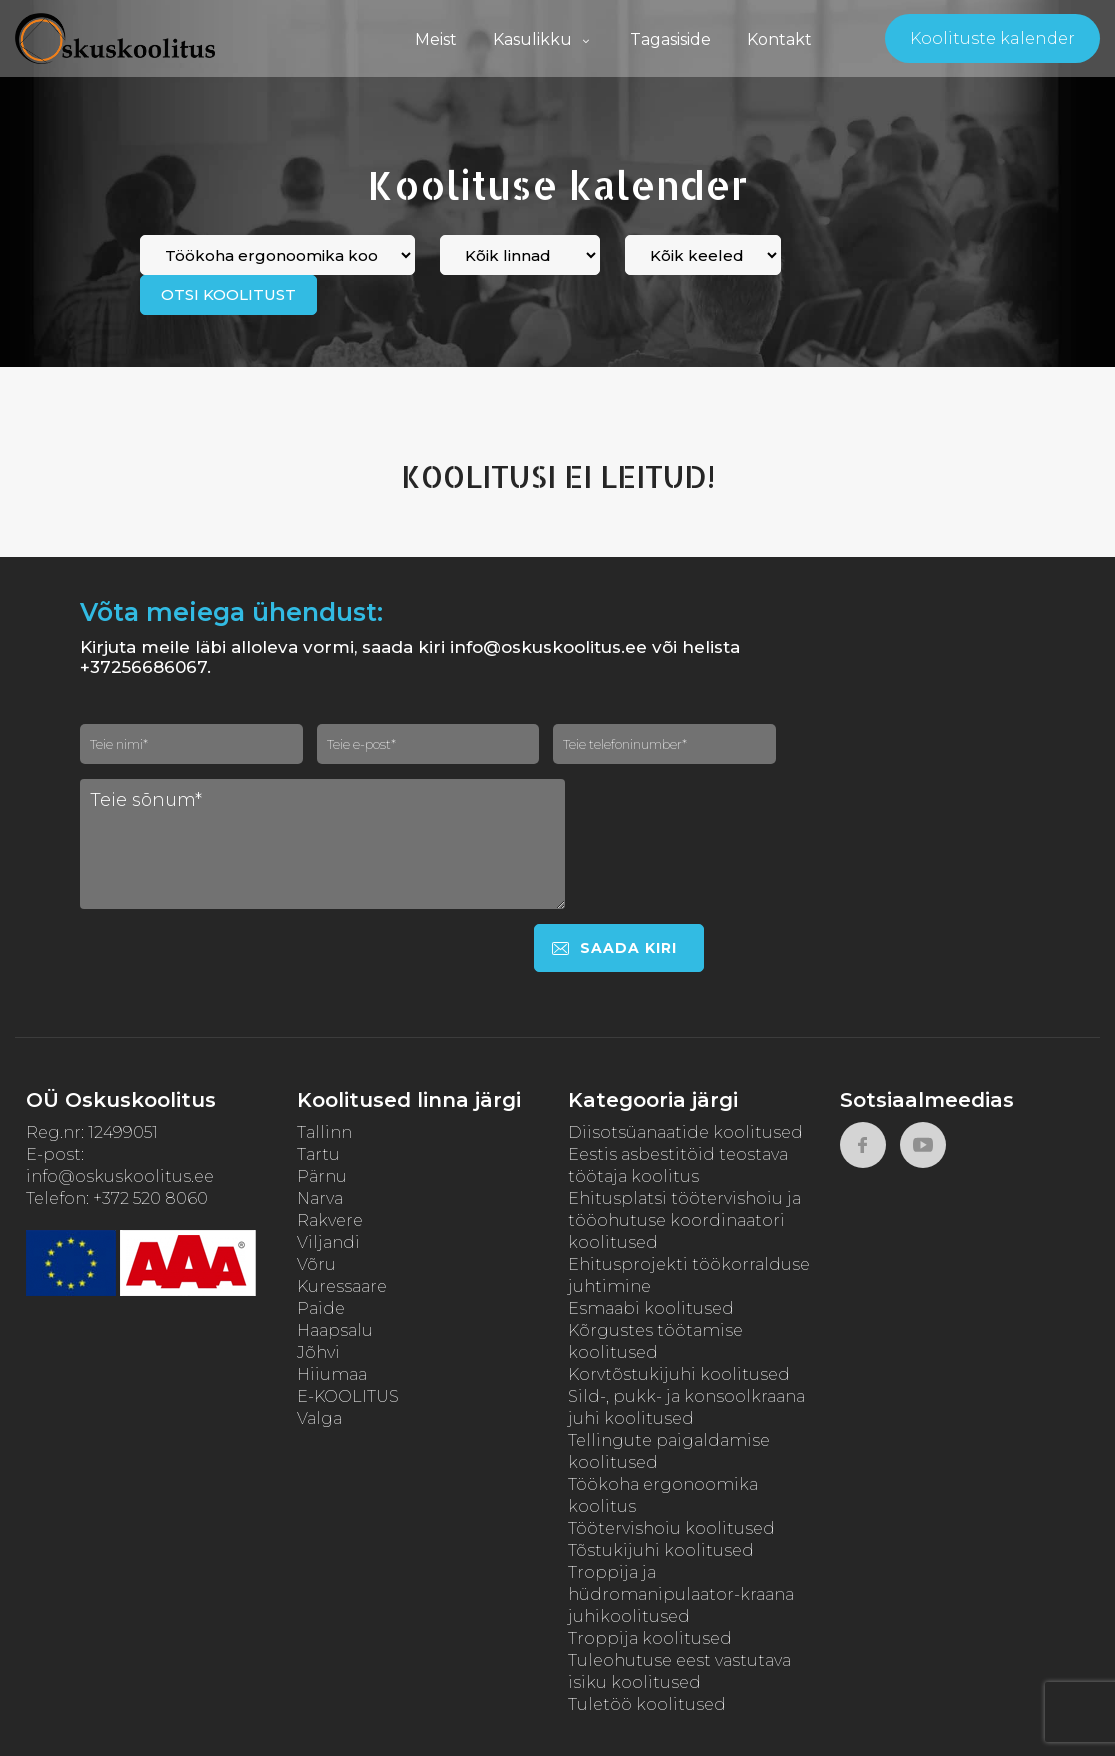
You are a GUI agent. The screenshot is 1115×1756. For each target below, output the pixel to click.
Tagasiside (670, 39)
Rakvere (330, 1220)
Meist (436, 39)
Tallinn (324, 1132)
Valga (319, 1418)
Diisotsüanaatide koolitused (685, 1132)
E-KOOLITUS (348, 1396)
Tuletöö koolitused (647, 1704)
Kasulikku (543, 39)
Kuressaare (342, 1286)
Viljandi (328, 1242)
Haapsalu (335, 1330)
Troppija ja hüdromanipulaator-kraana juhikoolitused (681, 1594)
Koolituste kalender (992, 38)
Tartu (318, 1154)
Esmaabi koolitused (651, 1308)
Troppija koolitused (650, 1638)
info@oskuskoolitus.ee (120, 1176)
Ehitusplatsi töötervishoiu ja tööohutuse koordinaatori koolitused (684, 1220)
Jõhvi (318, 1352)
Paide (321, 1308)
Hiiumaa (332, 1374)
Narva (320, 1198)
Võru (316, 1264)
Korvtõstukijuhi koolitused (679, 1374)
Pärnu (322, 1176)
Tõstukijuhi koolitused (661, 1550)
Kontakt (779, 39)
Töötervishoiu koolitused (671, 1528)
